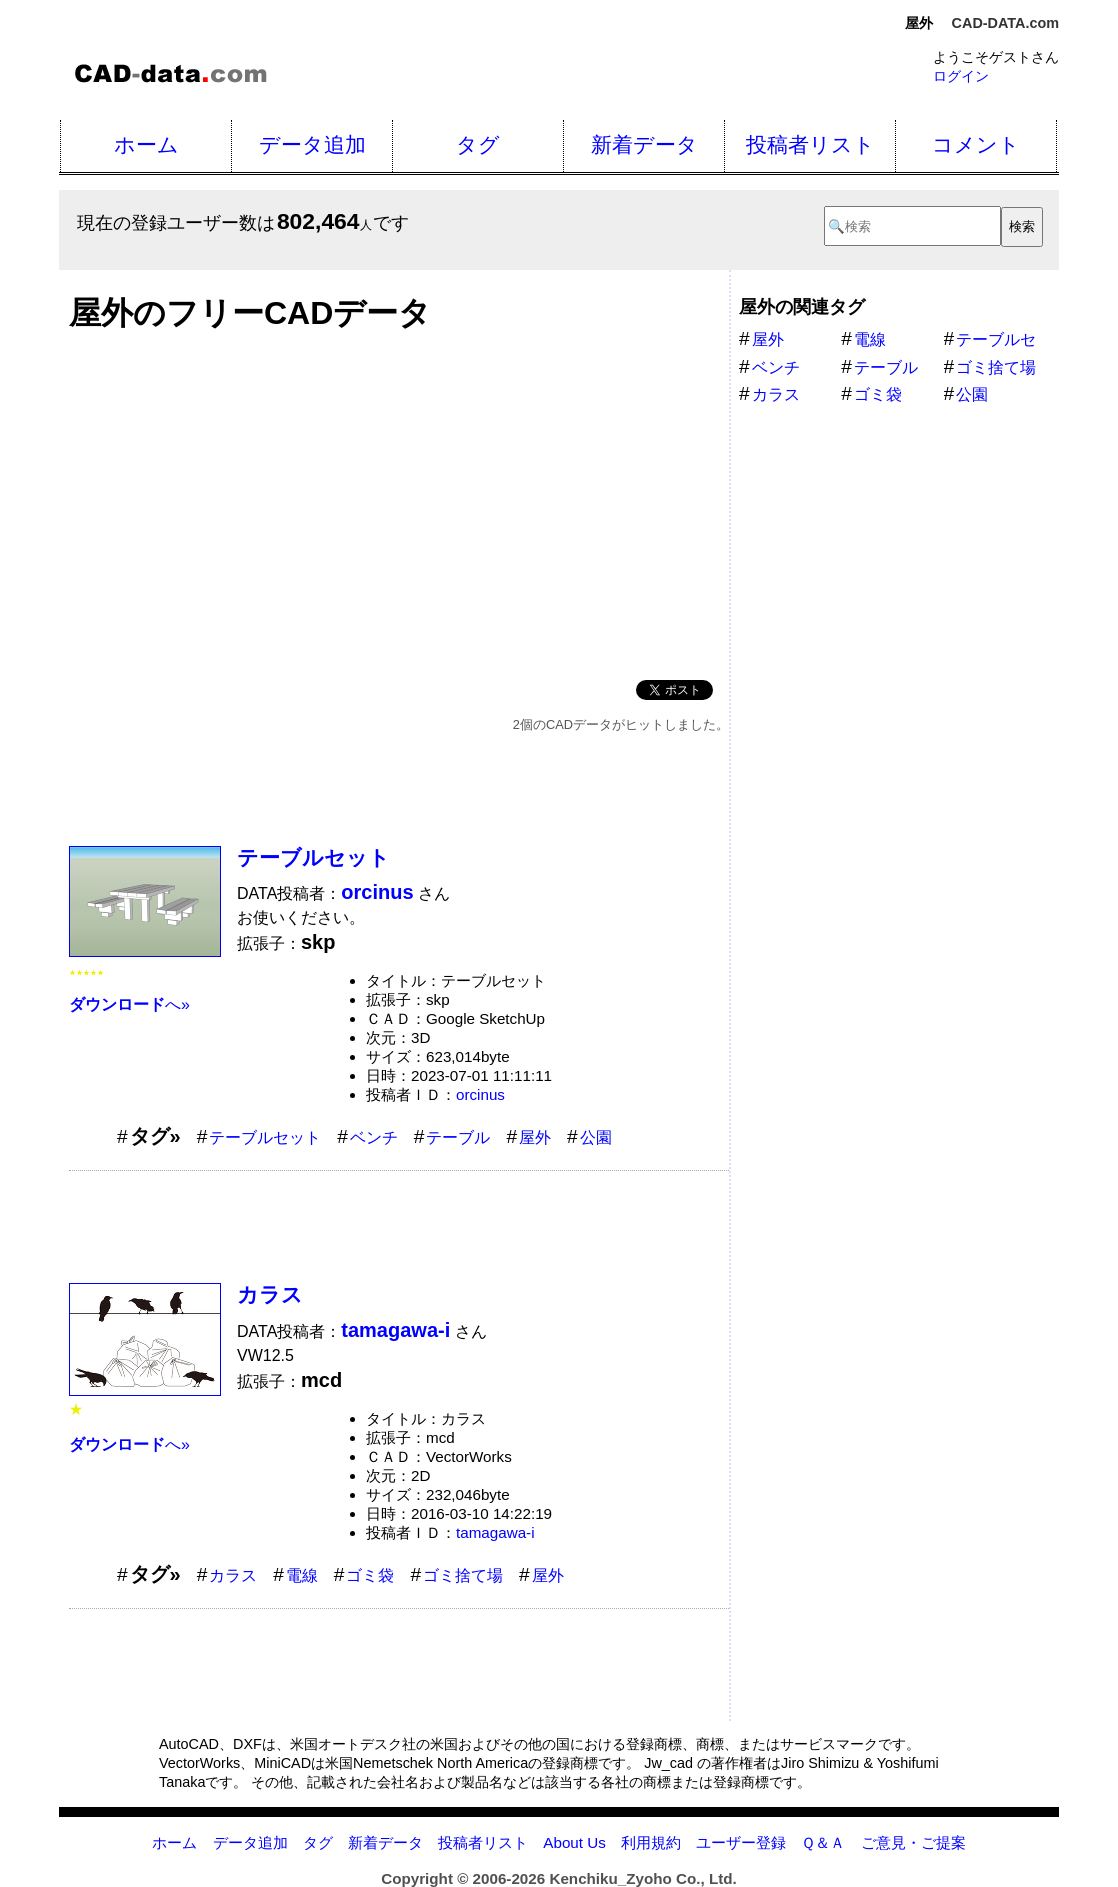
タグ (478, 144)
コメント (976, 144)
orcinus (480, 1094)
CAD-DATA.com (1005, 23)
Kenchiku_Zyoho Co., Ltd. (642, 1878)
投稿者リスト (810, 144)
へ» (129, 1004)
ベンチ (374, 1137)
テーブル (458, 1137)
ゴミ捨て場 (463, 1575)
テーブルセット (313, 857)
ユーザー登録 (741, 1842)
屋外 (535, 1137)
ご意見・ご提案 (913, 1842)
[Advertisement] (399, 500)
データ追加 (312, 144)
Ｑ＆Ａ (823, 1842)
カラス (270, 1294)
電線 (302, 1575)
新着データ (644, 144)
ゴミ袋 (370, 1575)
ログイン (961, 76)
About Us (574, 1842)
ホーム (146, 144)
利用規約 (651, 1842)
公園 (596, 1137)
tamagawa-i (495, 1532)
